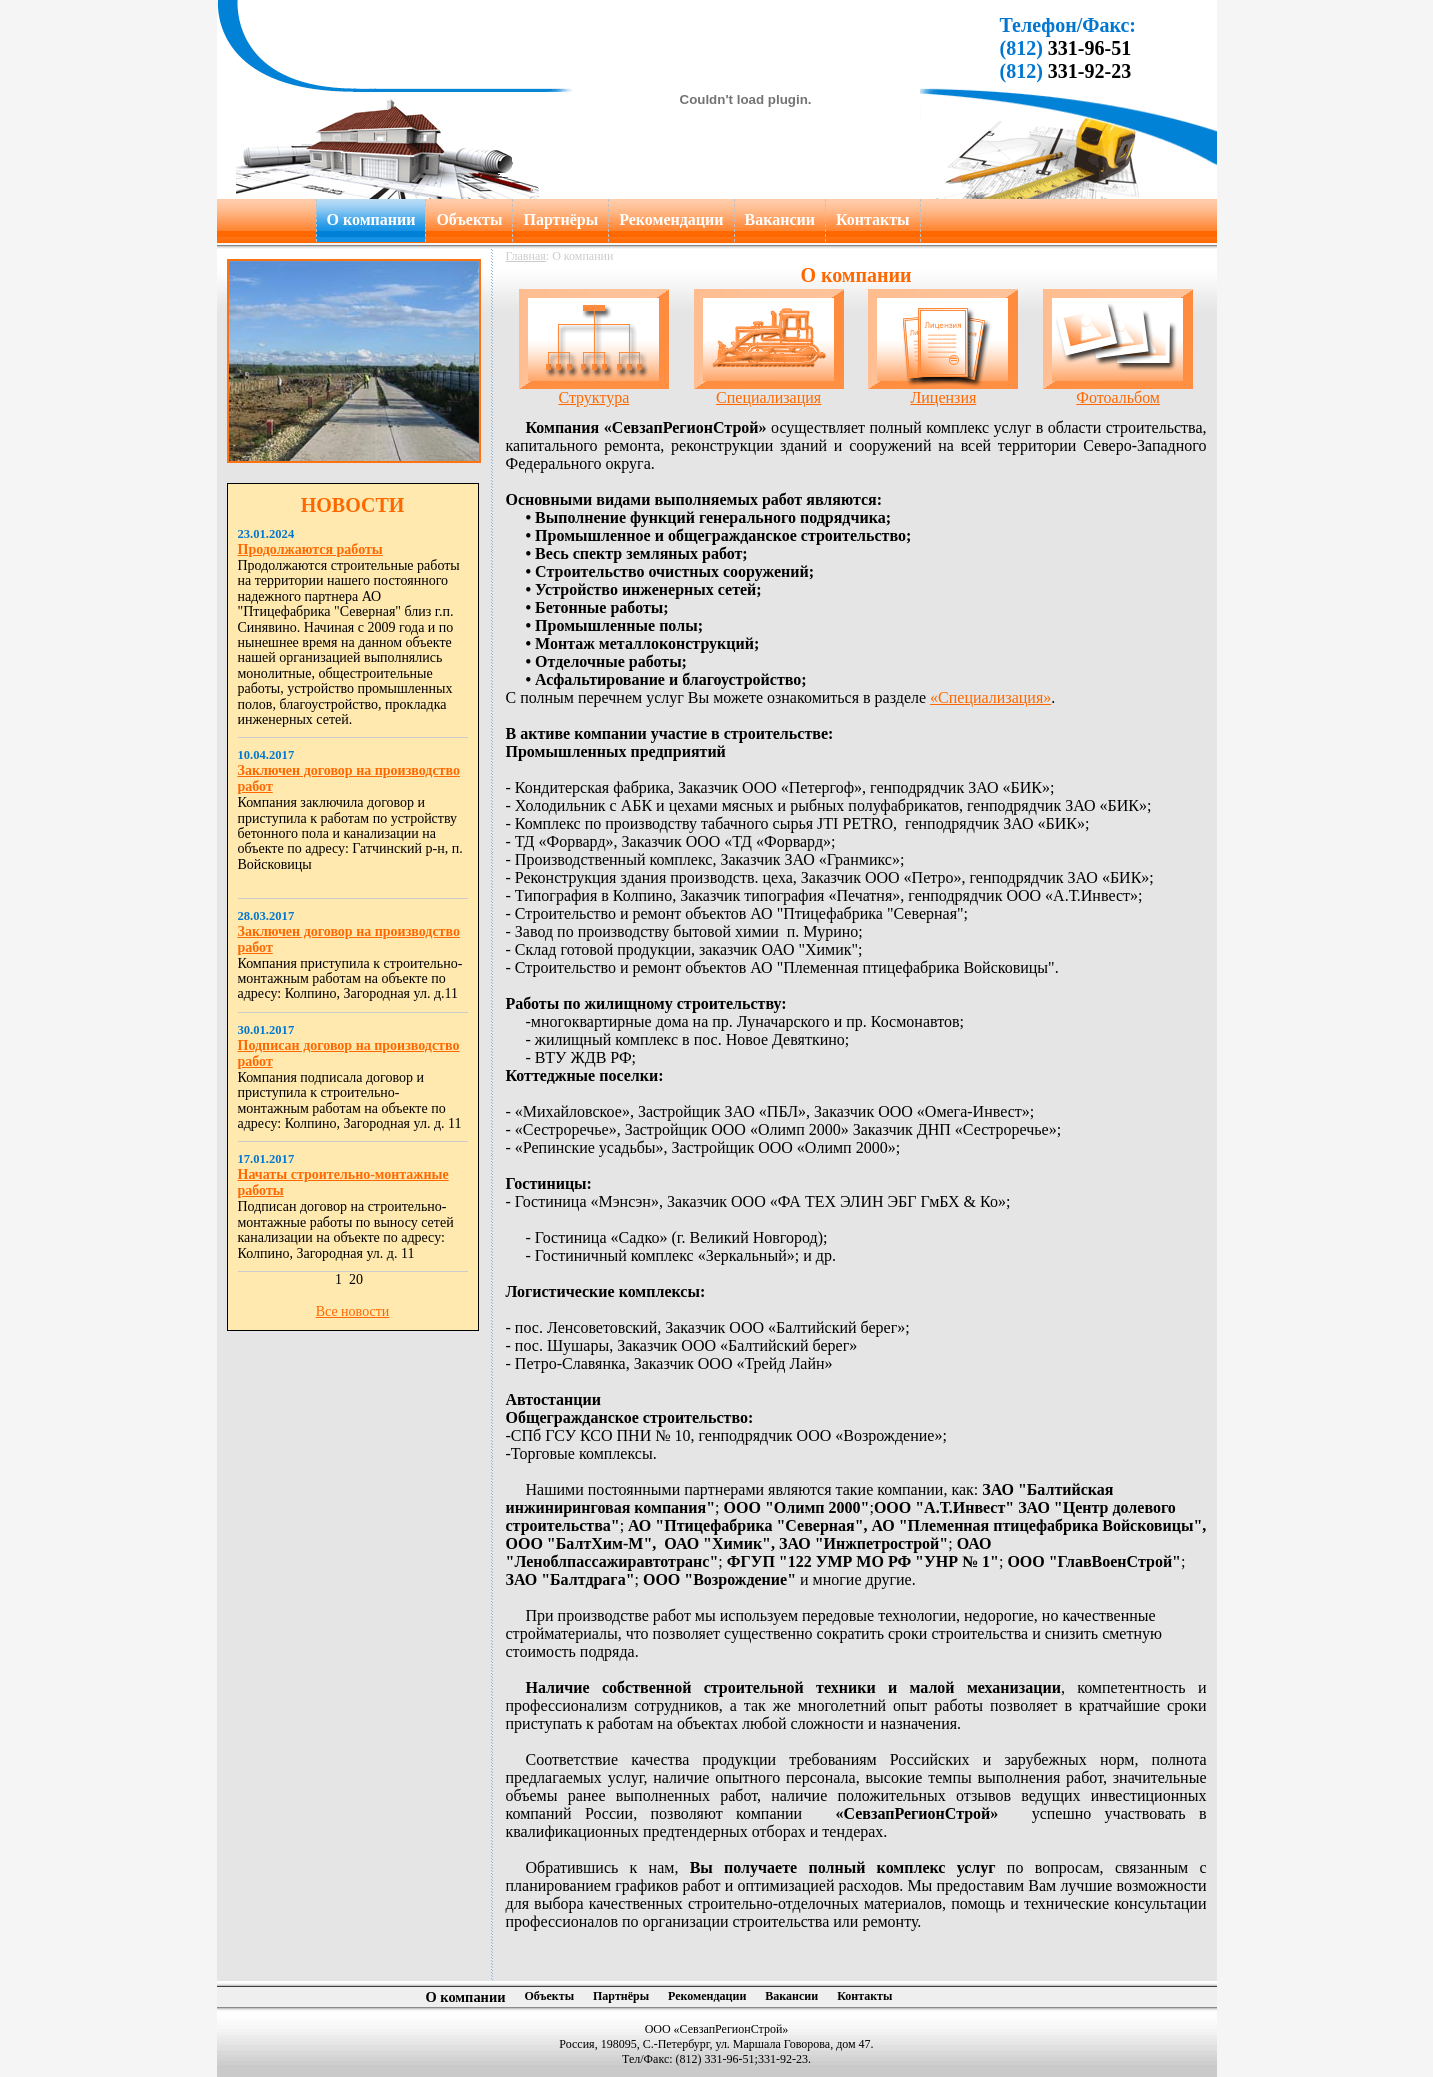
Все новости (353, 1311)
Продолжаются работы (310, 549)
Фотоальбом (1118, 390)
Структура (594, 390)
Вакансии (780, 219)
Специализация (769, 390)
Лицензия (943, 390)
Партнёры (560, 219)
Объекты (469, 219)
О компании (371, 219)
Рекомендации (671, 219)
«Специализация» (990, 697)
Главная (526, 256)
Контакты (873, 219)
